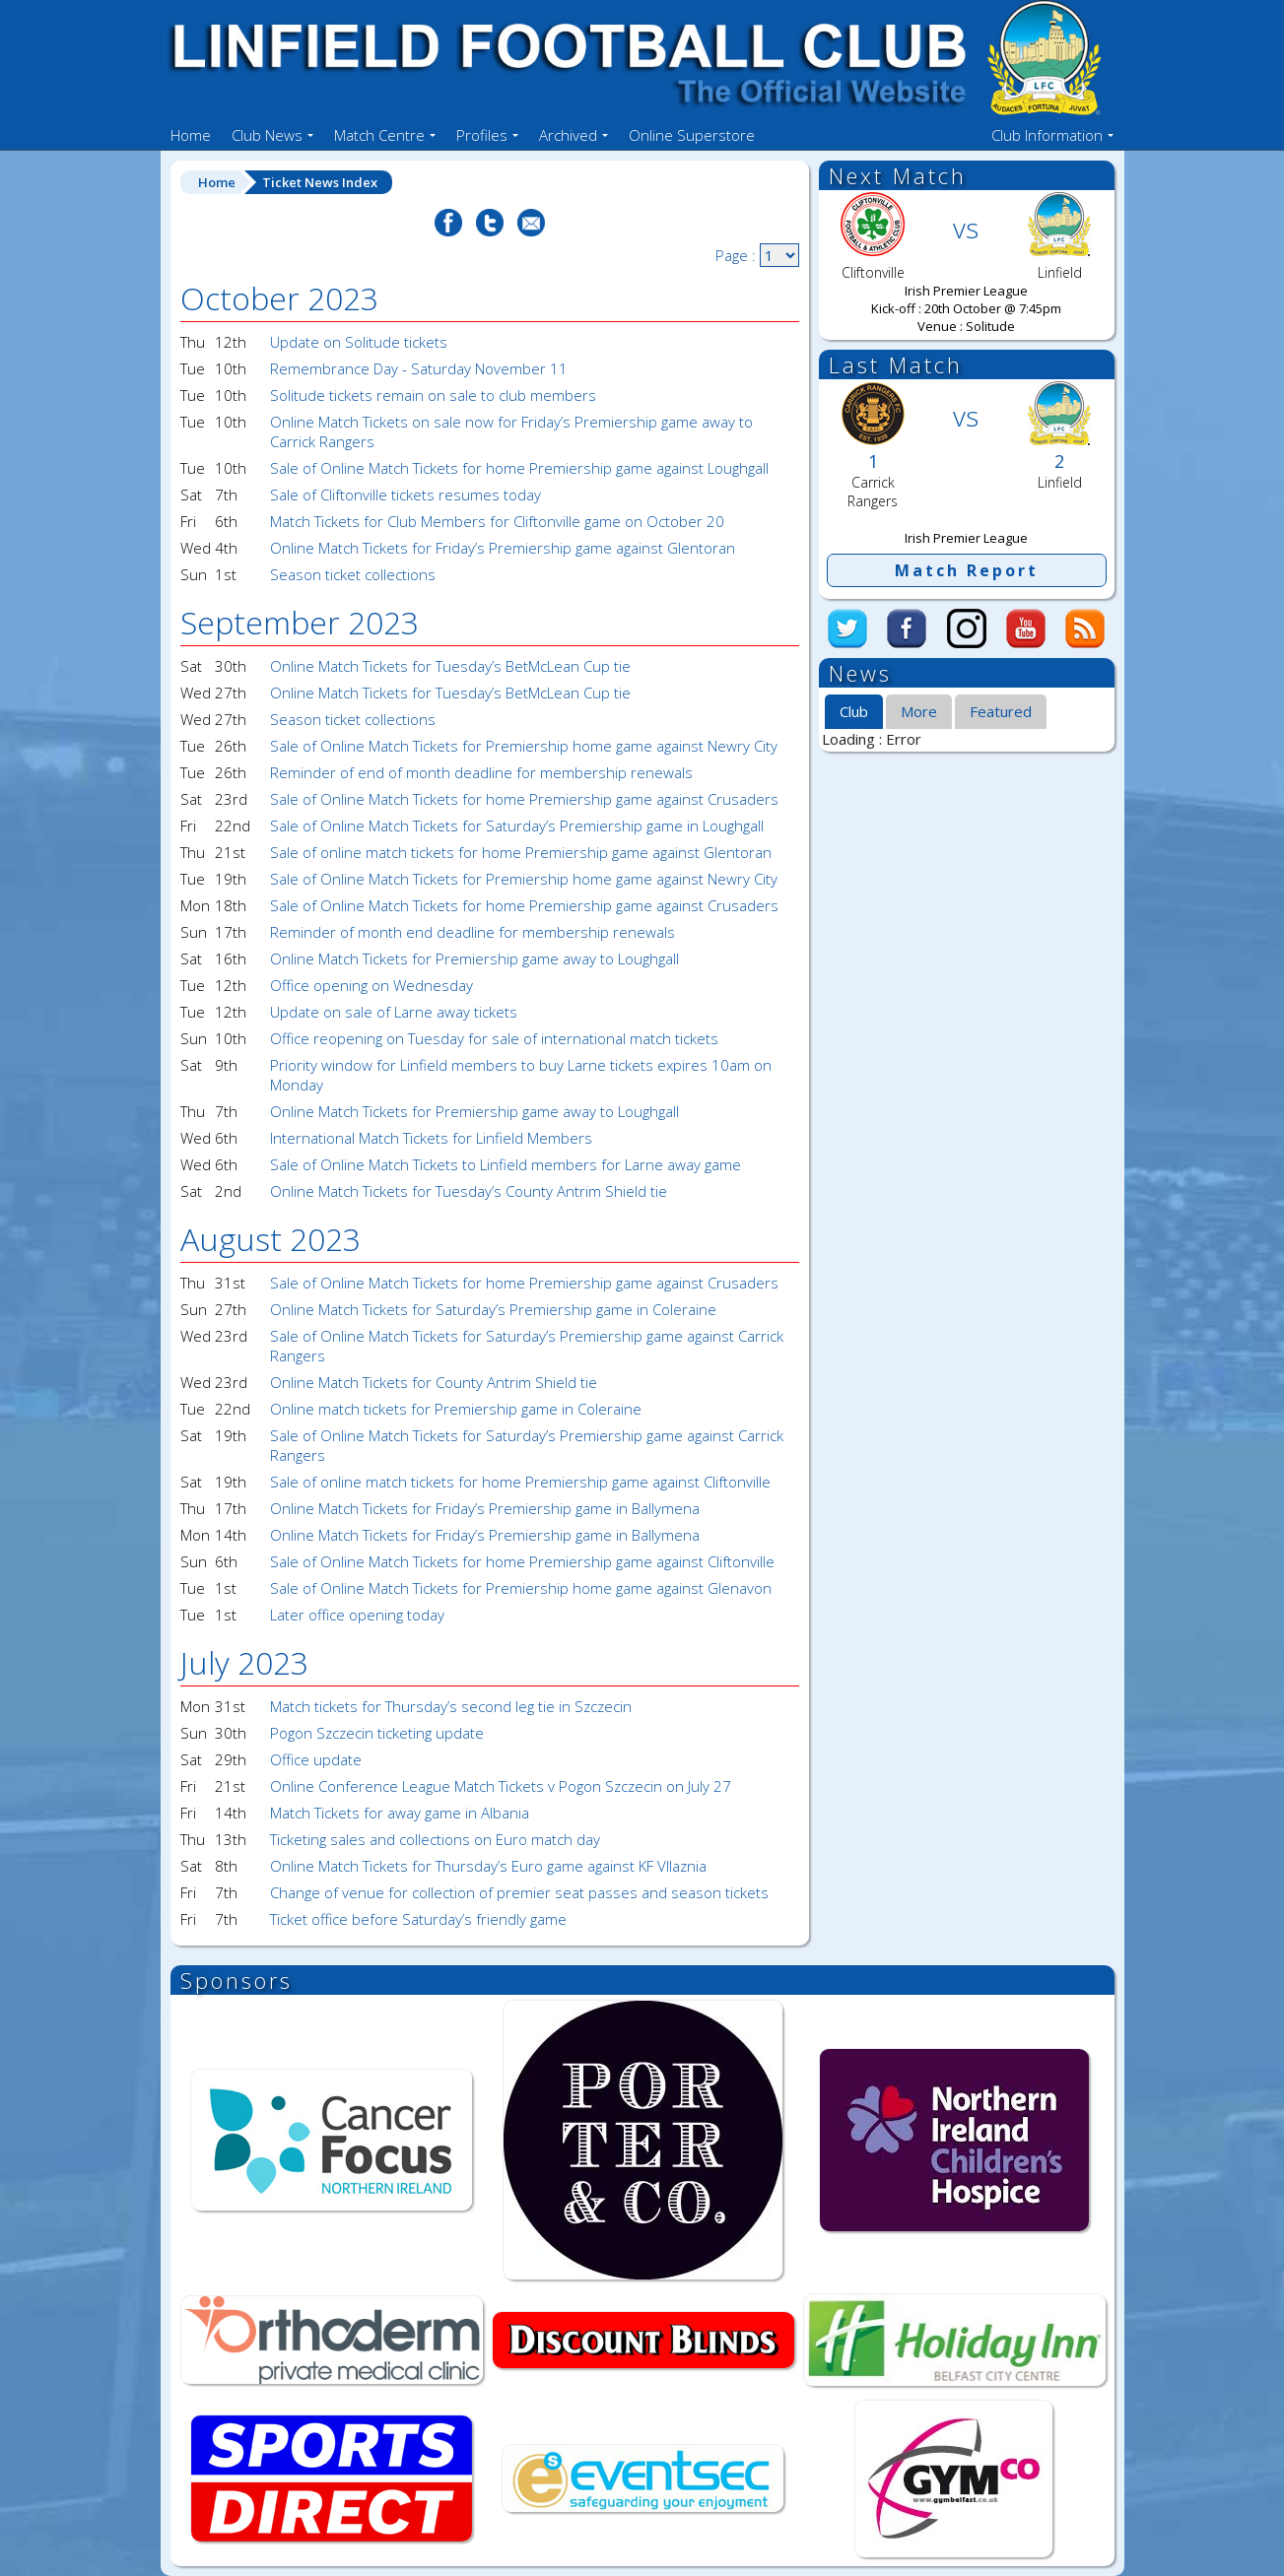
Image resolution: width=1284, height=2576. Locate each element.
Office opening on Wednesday (371, 985)
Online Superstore (692, 135)
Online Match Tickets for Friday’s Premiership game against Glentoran (502, 548)
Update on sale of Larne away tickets (393, 1012)
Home (190, 135)
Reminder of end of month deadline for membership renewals (481, 772)
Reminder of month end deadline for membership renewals (472, 932)
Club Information (1047, 135)
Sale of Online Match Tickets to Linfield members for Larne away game (505, 1164)
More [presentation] (919, 711)
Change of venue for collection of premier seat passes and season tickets (519, 1892)
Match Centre (379, 135)
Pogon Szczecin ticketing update (377, 1733)
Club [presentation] (854, 711)
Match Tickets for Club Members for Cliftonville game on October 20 (497, 521)
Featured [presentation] (1001, 711)
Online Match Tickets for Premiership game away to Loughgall (474, 958)
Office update (316, 1759)
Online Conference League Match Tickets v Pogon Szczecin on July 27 (500, 1786)
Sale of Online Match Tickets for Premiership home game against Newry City (523, 746)
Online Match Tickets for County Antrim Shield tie (433, 1382)
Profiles (481, 135)
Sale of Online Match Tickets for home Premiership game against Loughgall (519, 468)
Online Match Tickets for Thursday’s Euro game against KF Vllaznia (488, 1866)
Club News (267, 135)
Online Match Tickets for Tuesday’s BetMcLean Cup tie (450, 666)
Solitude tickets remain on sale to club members (433, 395)
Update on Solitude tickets (358, 342)
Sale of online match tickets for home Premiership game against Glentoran (521, 852)
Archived (568, 135)
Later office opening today (357, 1614)
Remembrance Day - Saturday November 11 (419, 368)
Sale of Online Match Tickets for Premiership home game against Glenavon (521, 1588)
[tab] (854, 712)
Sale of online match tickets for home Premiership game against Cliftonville (520, 1481)
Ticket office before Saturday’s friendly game (418, 1919)
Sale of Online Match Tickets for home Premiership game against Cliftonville (522, 1561)
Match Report (967, 570)
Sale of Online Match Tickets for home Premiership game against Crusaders (524, 799)
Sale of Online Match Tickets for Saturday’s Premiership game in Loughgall (517, 825)
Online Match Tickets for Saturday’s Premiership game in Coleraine (493, 1309)
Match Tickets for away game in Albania (399, 1812)
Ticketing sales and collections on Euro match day (435, 1839)
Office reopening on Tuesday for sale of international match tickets (494, 1038)
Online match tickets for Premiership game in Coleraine (456, 1409)
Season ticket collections (353, 574)
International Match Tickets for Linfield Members (431, 1138)
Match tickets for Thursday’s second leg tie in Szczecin (451, 1706)
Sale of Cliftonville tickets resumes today (405, 494)
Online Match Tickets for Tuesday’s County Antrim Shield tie (468, 1191)
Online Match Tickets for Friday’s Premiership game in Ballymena (485, 1508)
